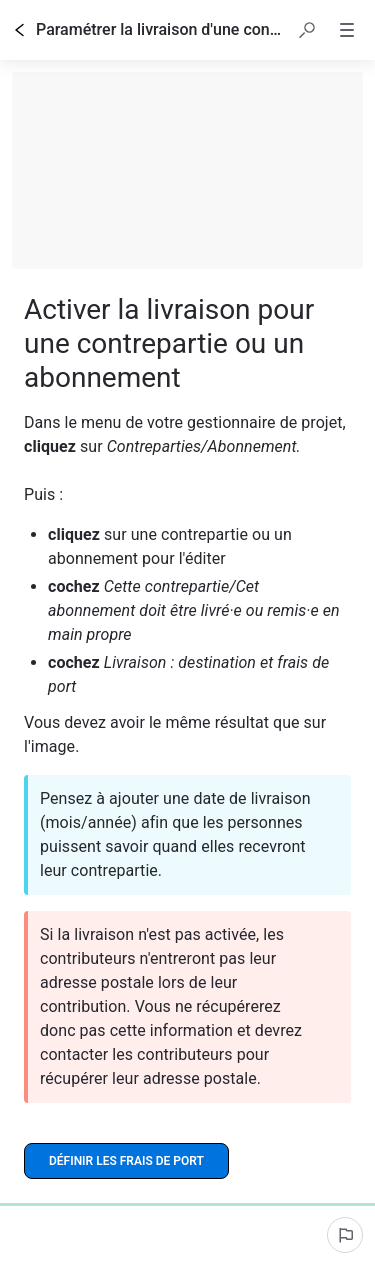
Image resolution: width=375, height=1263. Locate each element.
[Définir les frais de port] (126, 1161)
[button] (307, 30)
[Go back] (20, 30)
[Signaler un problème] (345, 1235)
